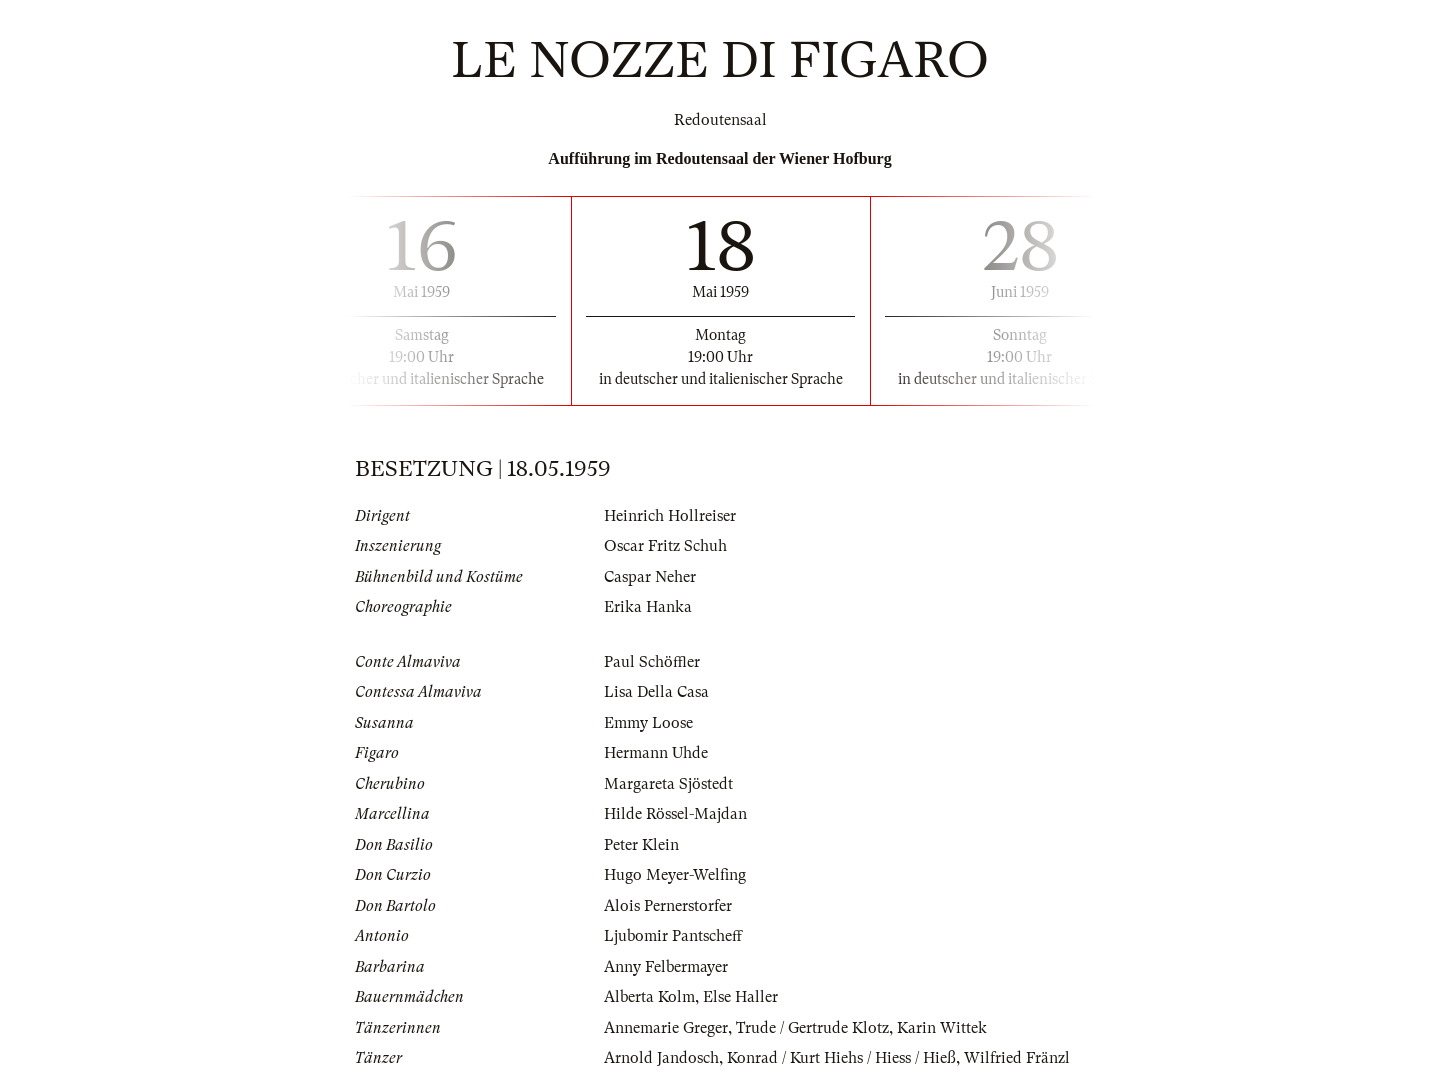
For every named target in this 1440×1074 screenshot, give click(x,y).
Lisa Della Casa (656, 692)
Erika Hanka (648, 607)
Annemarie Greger (666, 1028)
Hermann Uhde (656, 753)
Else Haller (740, 997)
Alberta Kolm (649, 997)
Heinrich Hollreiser (670, 516)
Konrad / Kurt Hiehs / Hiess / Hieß (841, 1058)
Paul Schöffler (652, 662)
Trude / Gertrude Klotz (812, 1028)
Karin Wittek (942, 1028)
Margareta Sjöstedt (668, 784)
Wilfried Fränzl (1017, 1058)
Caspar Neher (650, 577)
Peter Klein (641, 845)
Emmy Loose (648, 723)
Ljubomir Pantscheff (673, 936)
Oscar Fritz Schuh (665, 546)
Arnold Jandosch (661, 1058)
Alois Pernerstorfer (668, 906)
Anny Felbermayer (666, 967)
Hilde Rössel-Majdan (675, 814)
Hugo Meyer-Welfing (675, 875)
